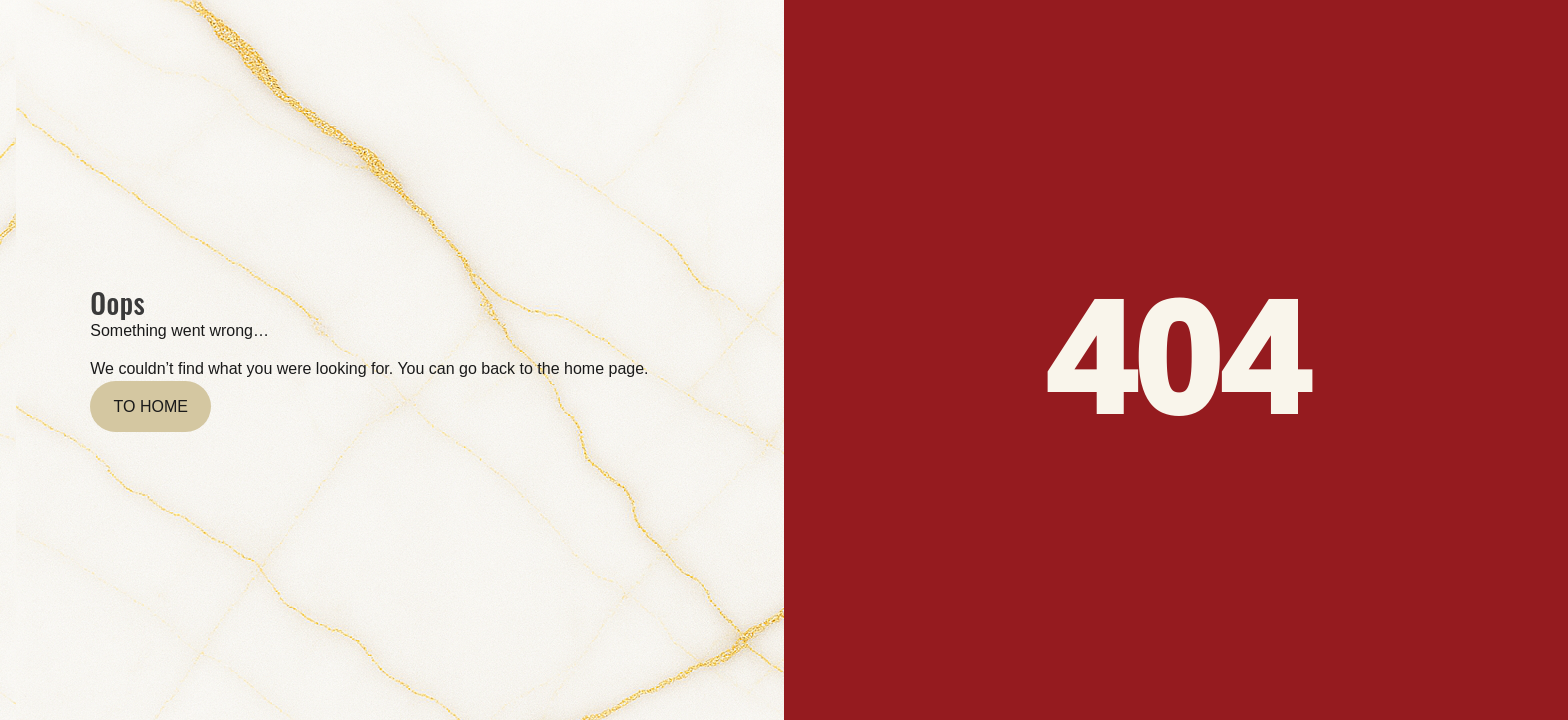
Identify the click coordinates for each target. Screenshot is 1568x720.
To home (151, 406)
